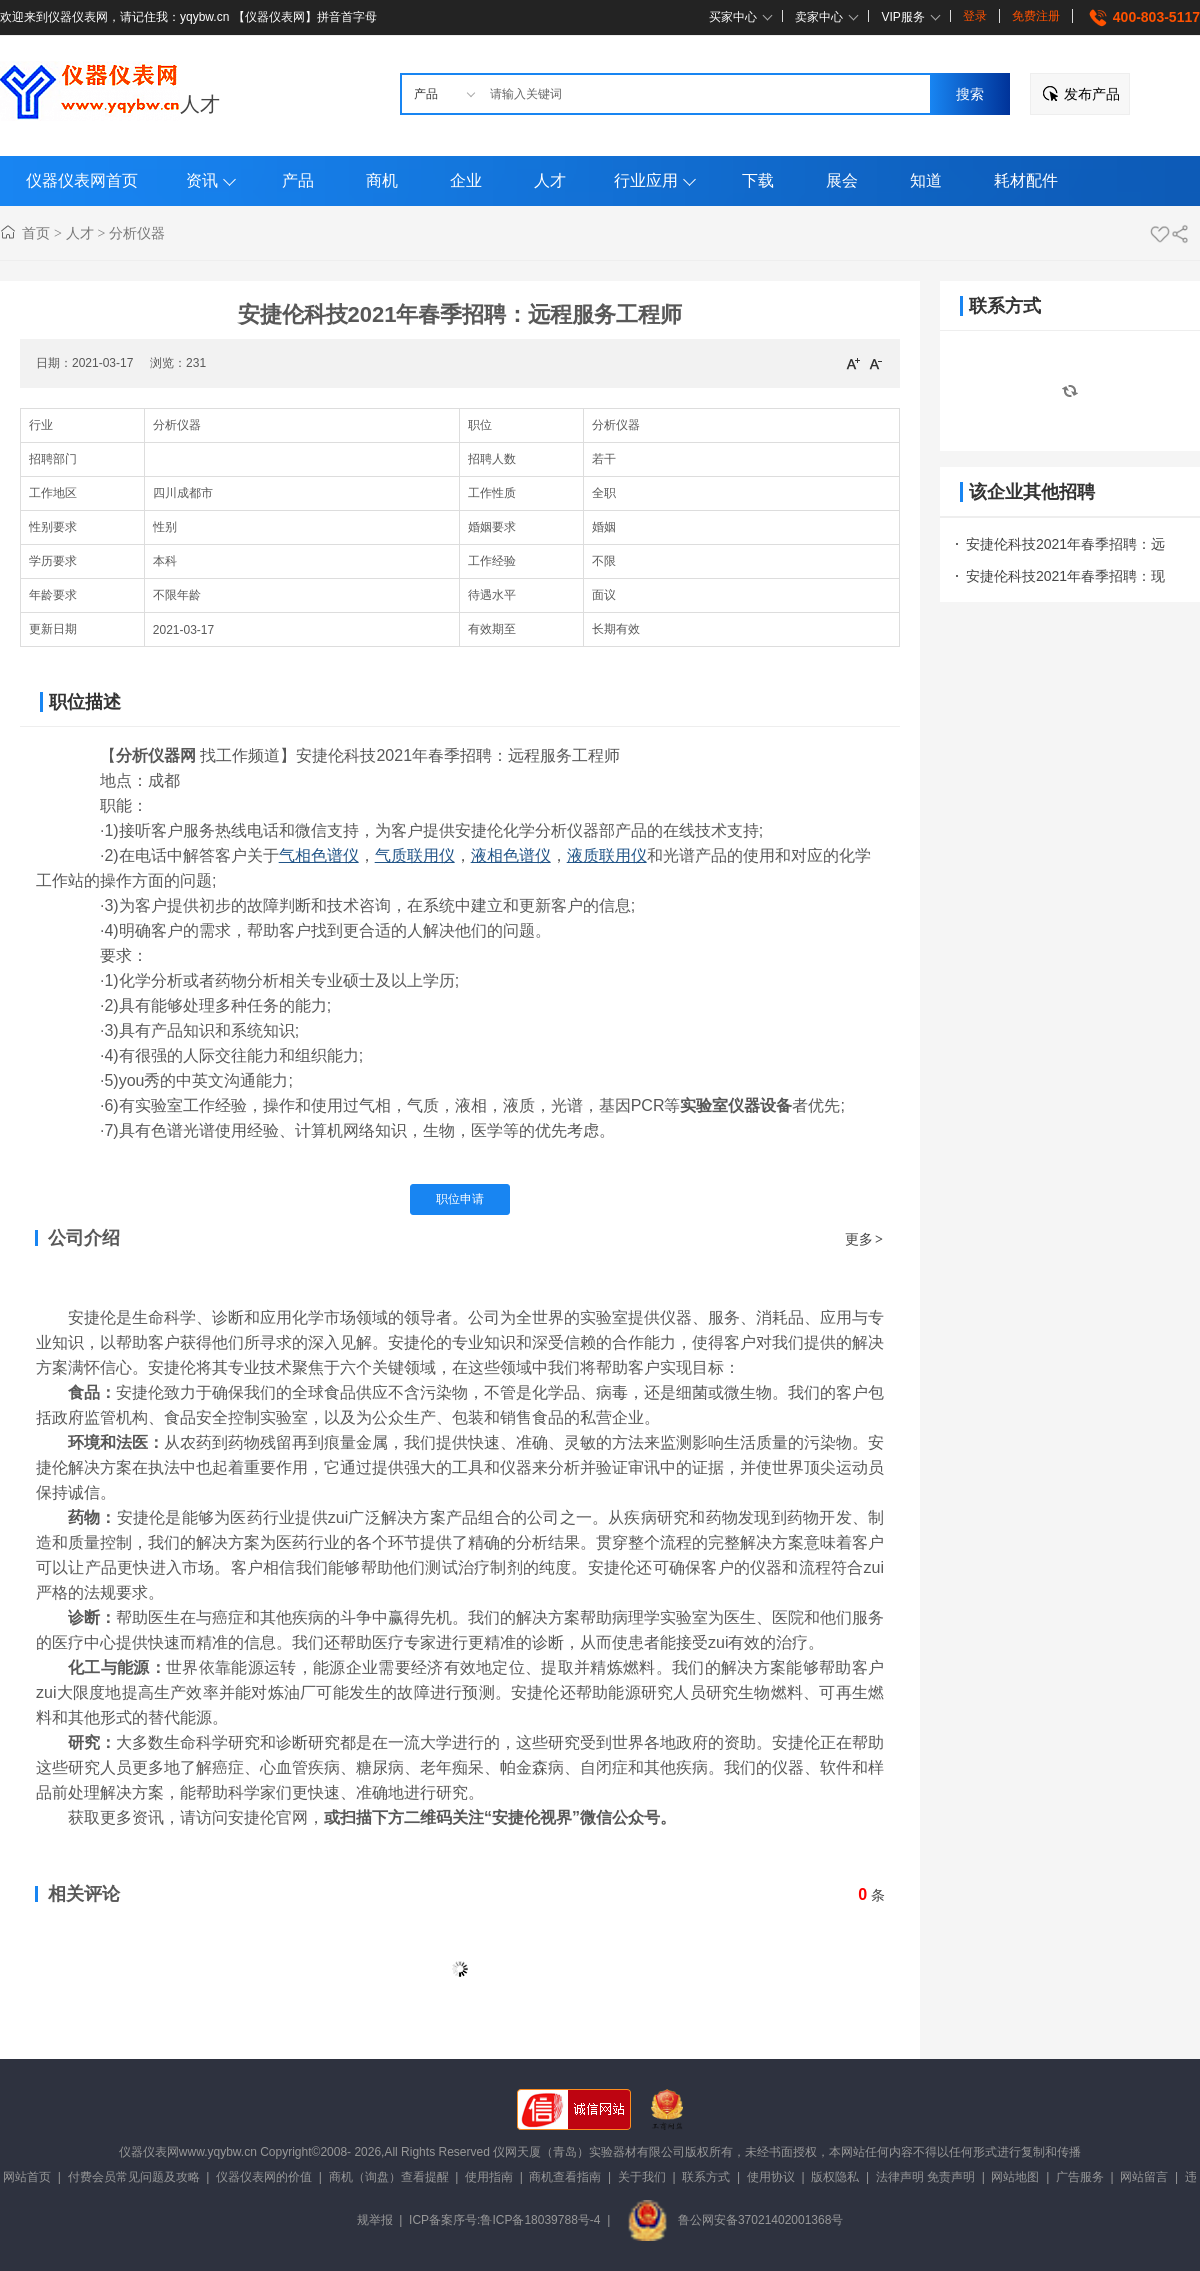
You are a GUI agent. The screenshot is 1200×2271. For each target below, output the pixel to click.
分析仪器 (137, 233)
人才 (200, 104)
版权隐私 (835, 2177)
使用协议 (771, 2177)
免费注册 (1036, 16)
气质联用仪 (415, 855)
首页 (36, 233)
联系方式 (706, 2177)
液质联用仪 (607, 855)
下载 (758, 180)
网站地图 (1015, 2177)
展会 (842, 180)
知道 (926, 180)
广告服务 (1080, 2177)
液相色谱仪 (511, 855)
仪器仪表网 (149, 2152)
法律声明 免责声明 (925, 2177)
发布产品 (1092, 94)
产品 (298, 180)
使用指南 (489, 2177)
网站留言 (1144, 2177)
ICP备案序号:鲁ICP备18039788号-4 (504, 2220)
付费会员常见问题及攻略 (134, 2177)
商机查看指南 (565, 2177)
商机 (382, 180)
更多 (865, 1239)
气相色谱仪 (319, 855)
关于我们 (642, 2177)
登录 (975, 16)
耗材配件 (1026, 180)
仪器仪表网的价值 (264, 2177)
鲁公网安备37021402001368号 (735, 2220)
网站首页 (27, 2177)
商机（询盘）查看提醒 (389, 2177)
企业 (466, 180)
